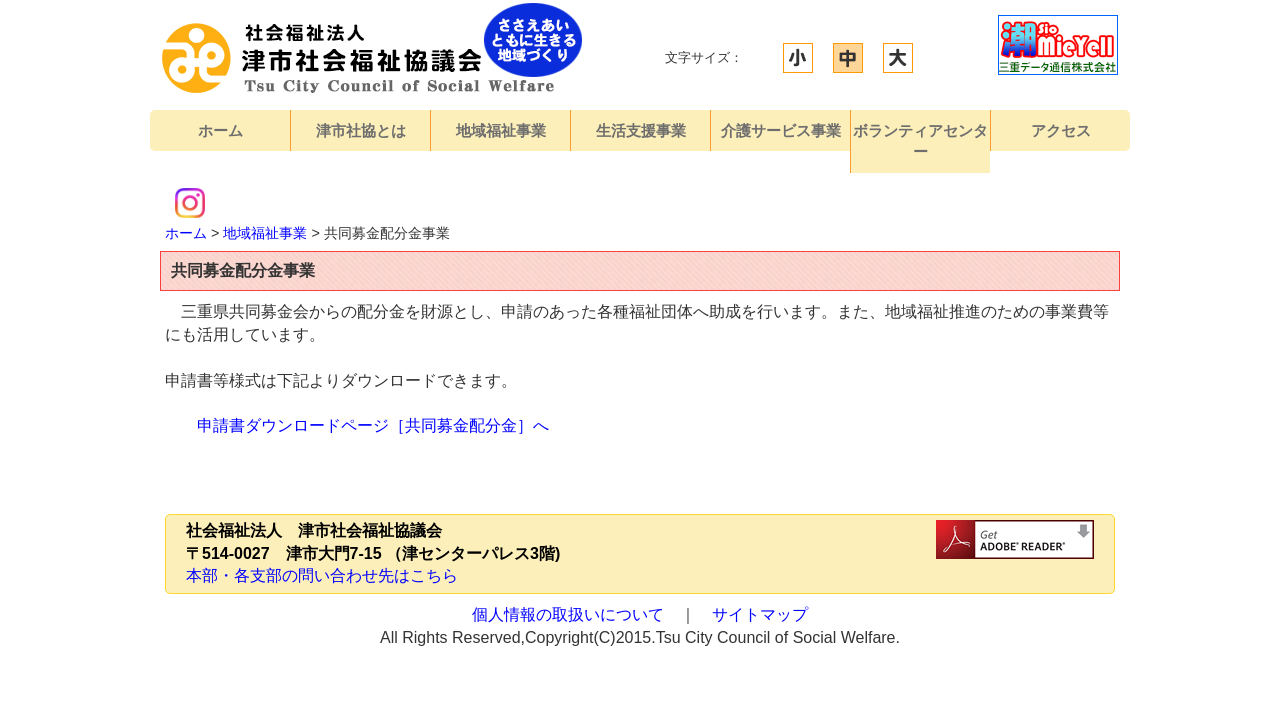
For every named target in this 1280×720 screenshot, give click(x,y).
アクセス (1061, 130)
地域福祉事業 (501, 130)
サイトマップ (760, 614)
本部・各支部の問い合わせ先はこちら (322, 575)
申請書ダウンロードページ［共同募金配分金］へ (373, 425)
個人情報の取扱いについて (568, 614)
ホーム (220, 130)
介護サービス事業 (781, 130)
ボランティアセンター (920, 141)
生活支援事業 (641, 130)
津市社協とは (361, 130)
